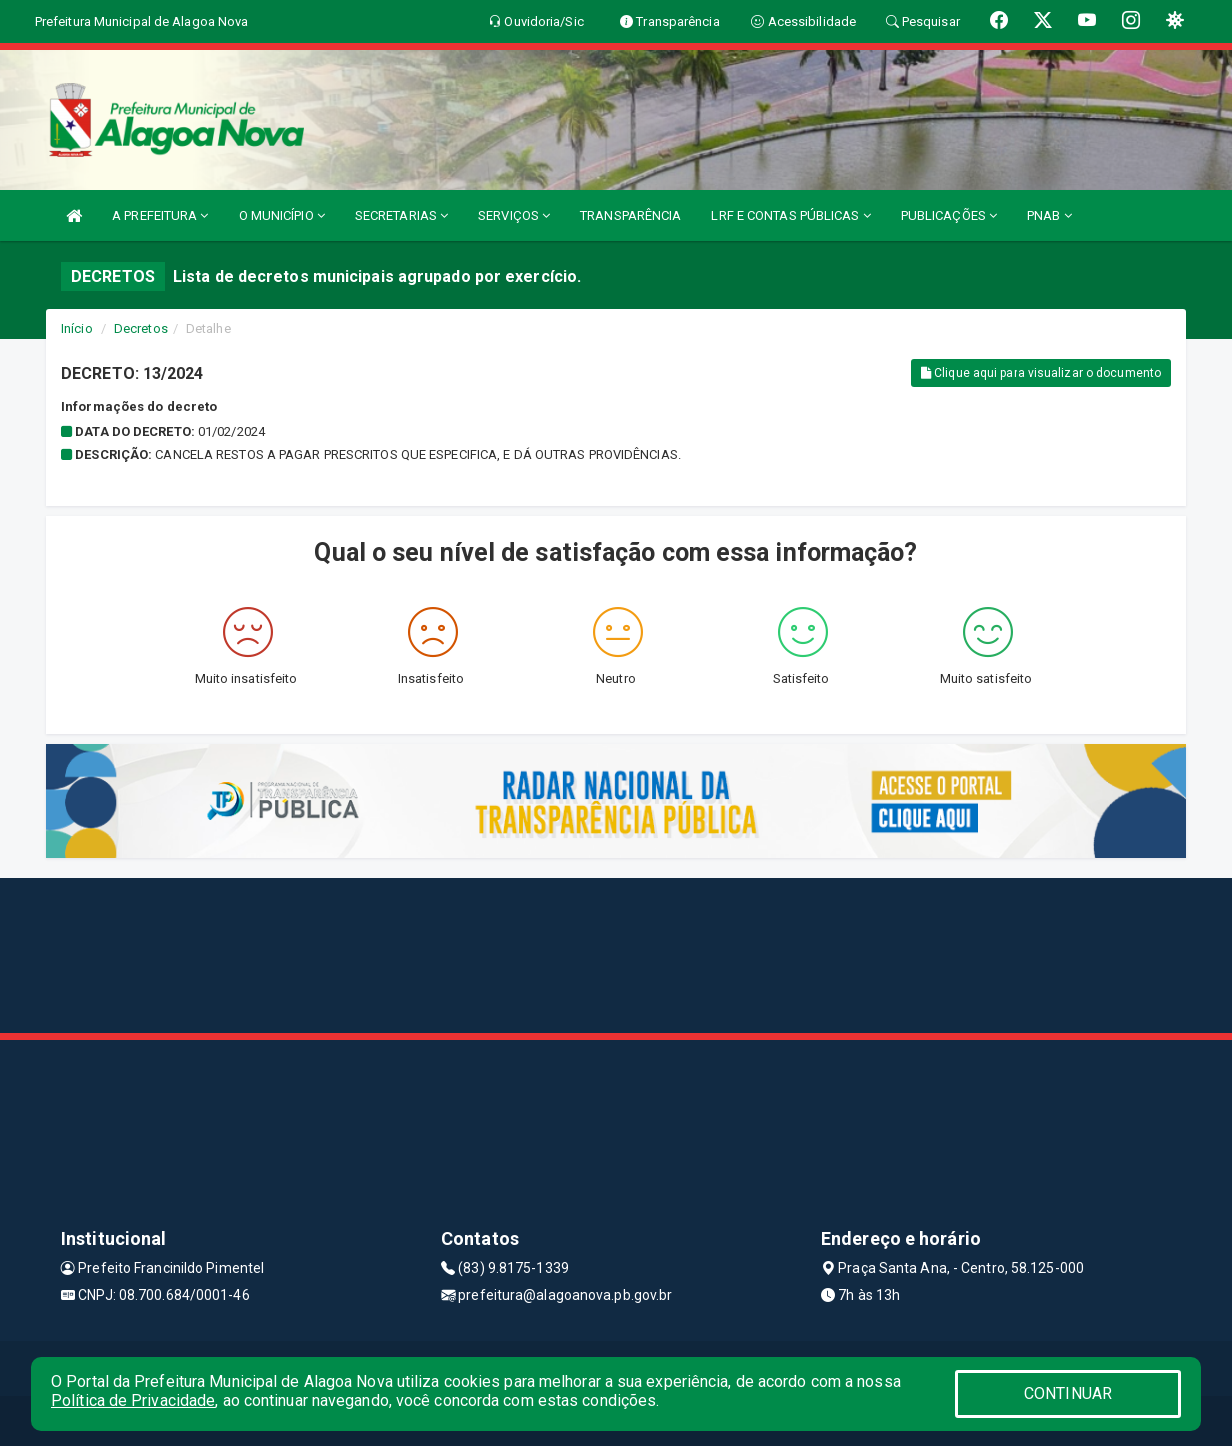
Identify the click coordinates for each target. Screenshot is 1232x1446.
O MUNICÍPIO (282, 215)
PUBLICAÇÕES (949, 215)
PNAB (1049, 215)
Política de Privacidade (133, 1400)
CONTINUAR (1068, 1393)
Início (77, 328)
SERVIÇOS (514, 215)
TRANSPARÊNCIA (630, 215)
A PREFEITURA (160, 215)
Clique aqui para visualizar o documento (1041, 373)
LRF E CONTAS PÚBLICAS (790, 215)
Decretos (141, 328)
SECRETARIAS (401, 215)
